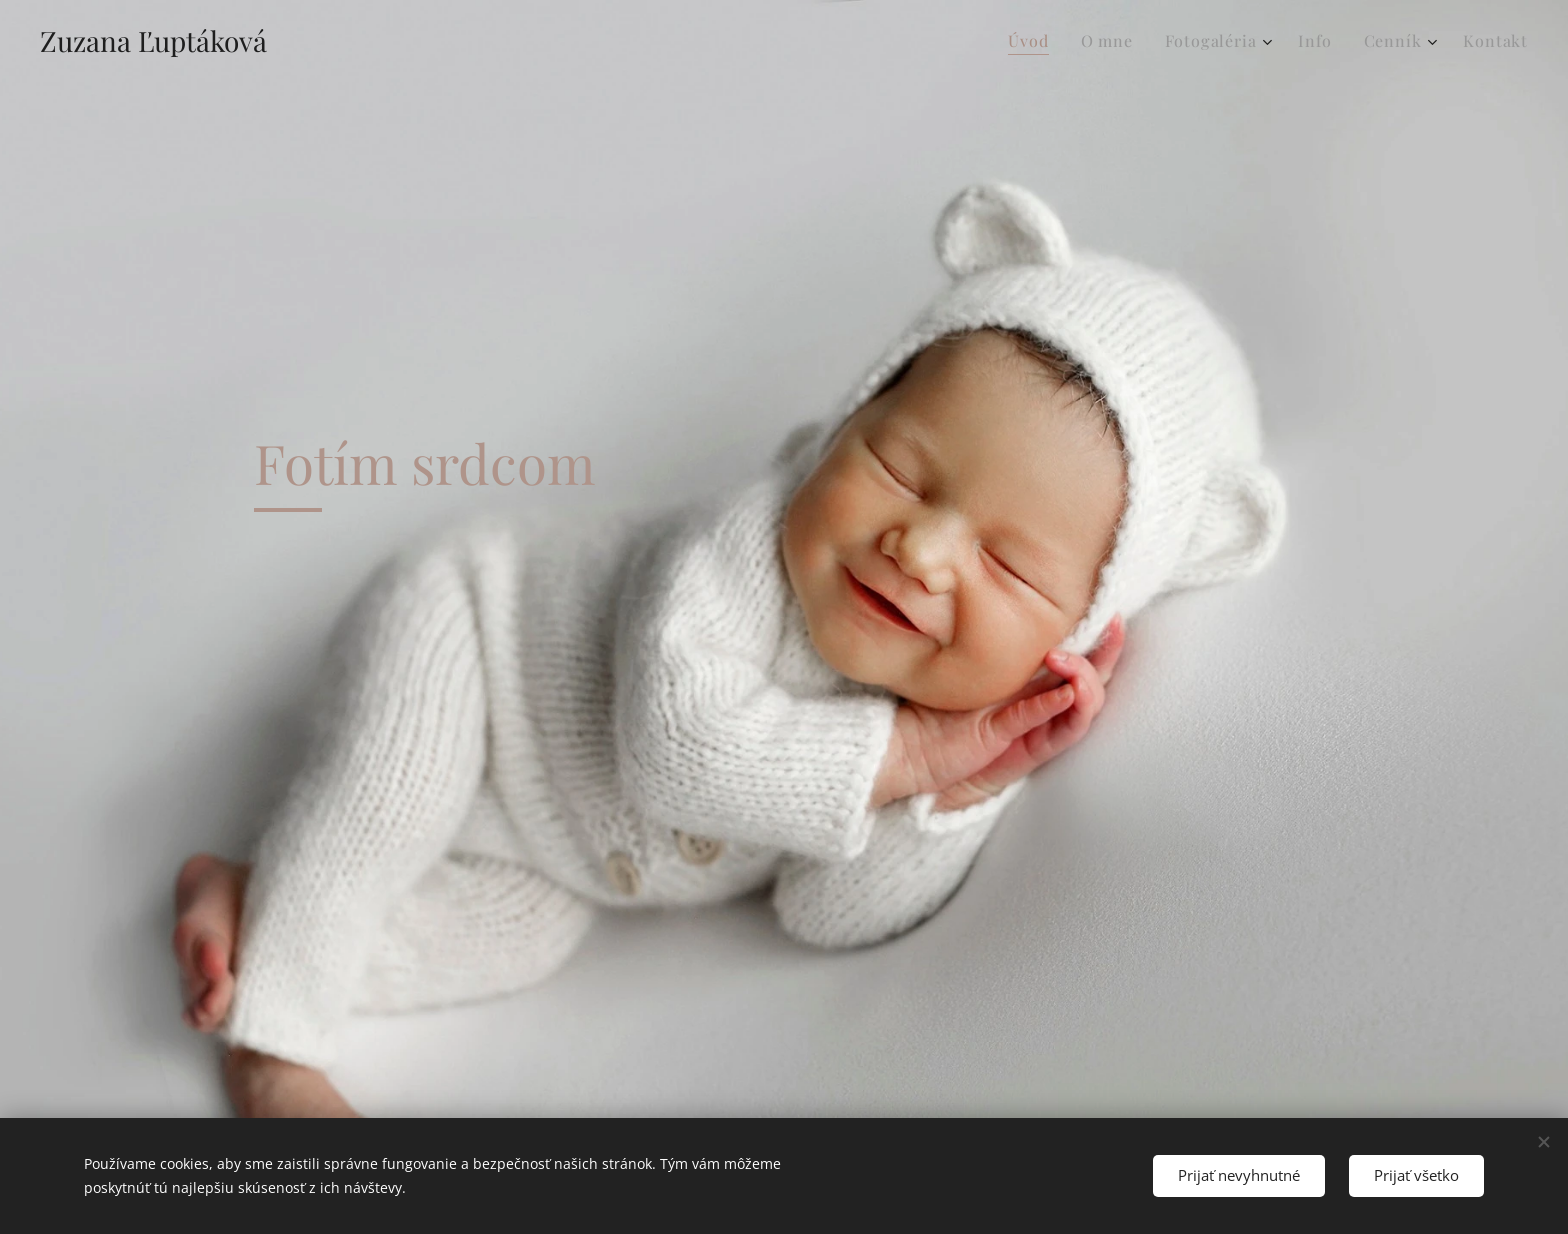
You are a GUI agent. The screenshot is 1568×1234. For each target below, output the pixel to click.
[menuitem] (1033, 41)
